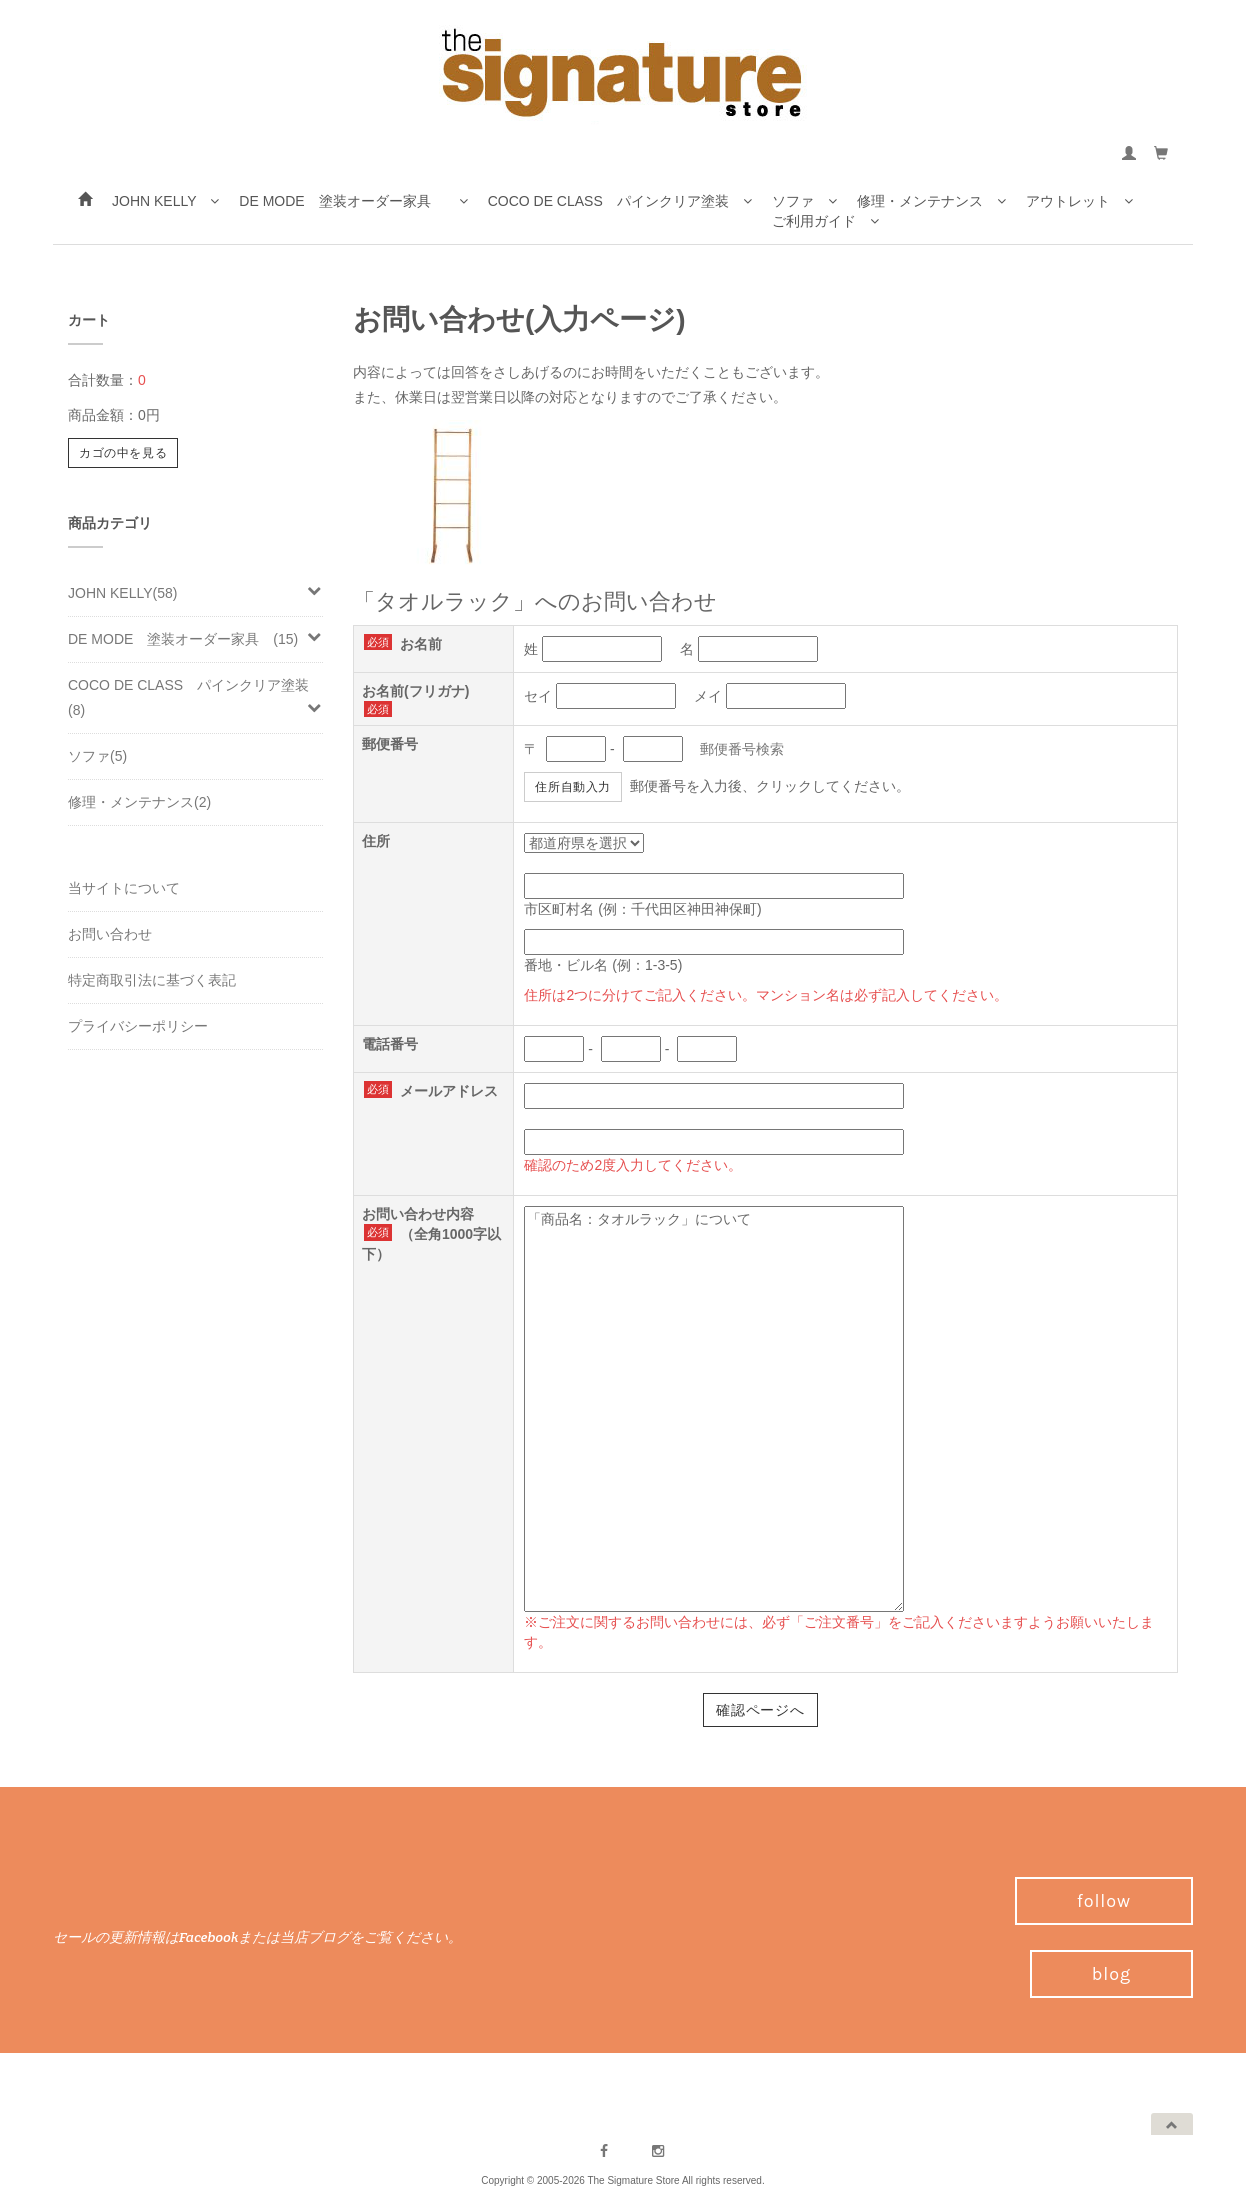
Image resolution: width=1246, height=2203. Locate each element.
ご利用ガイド (825, 222)
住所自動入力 (573, 787)
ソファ (804, 201)
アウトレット (1079, 201)
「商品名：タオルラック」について (714, 1409)
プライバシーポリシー (138, 1026)
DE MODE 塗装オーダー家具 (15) (195, 638)
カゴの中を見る (123, 453)
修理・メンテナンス (931, 201)
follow (1104, 1901)
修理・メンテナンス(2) (139, 802)
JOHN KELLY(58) (195, 592)
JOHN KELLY (165, 202)
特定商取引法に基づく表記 (152, 980)
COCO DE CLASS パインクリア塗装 (620, 202)
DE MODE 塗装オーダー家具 (353, 202)
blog (1111, 1974)
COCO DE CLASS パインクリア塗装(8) (195, 697)
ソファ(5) (97, 756)
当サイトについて (124, 888)
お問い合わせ (110, 934)
